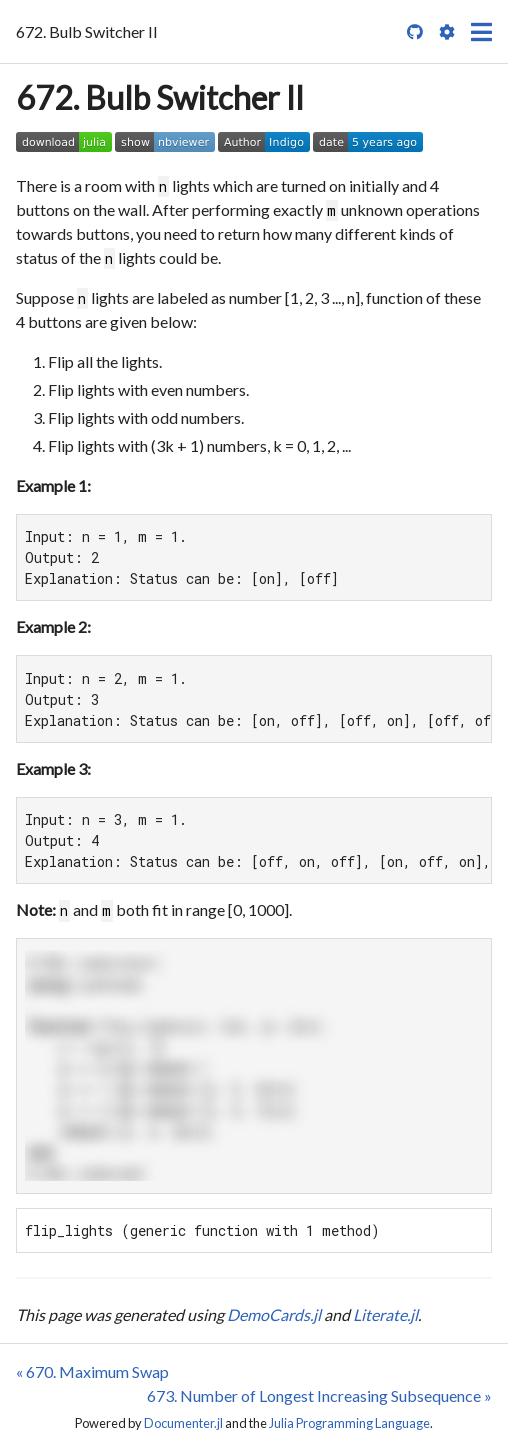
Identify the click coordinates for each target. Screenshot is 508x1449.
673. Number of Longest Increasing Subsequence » (319, 1395)
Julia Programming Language (349, 1423)
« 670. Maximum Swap (92, 1371)
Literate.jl (385, 1314)
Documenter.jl (183, 1423)
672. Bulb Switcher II (160, 97)
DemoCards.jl (274, 1314)
